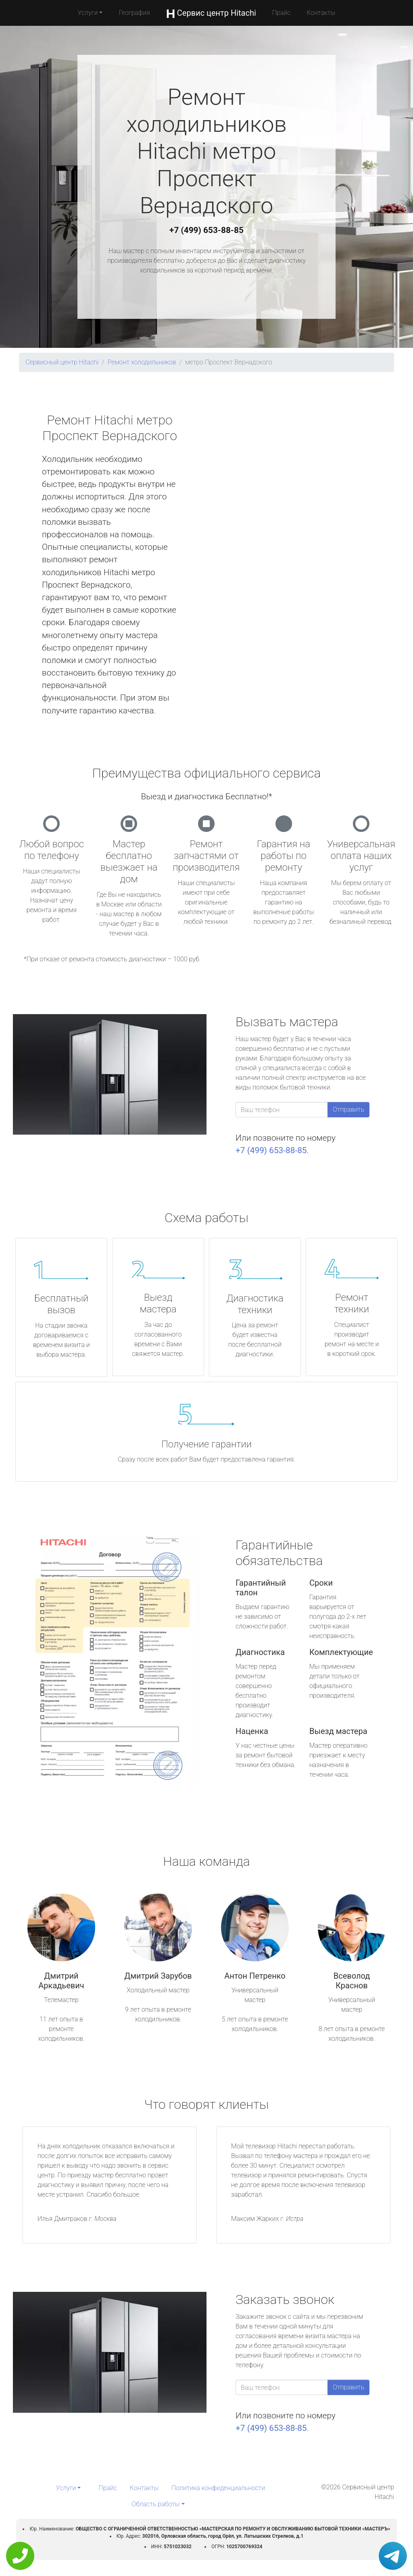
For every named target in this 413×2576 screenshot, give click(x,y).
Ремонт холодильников (141, 362)
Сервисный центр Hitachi (61, 362)
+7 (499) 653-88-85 (206, 230)
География (134, 13)
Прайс (281, 13)
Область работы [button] (155, 2504)
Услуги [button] (88, 13)
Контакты (321, 13)
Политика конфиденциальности (218, 2488)
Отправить (348, 1109)
